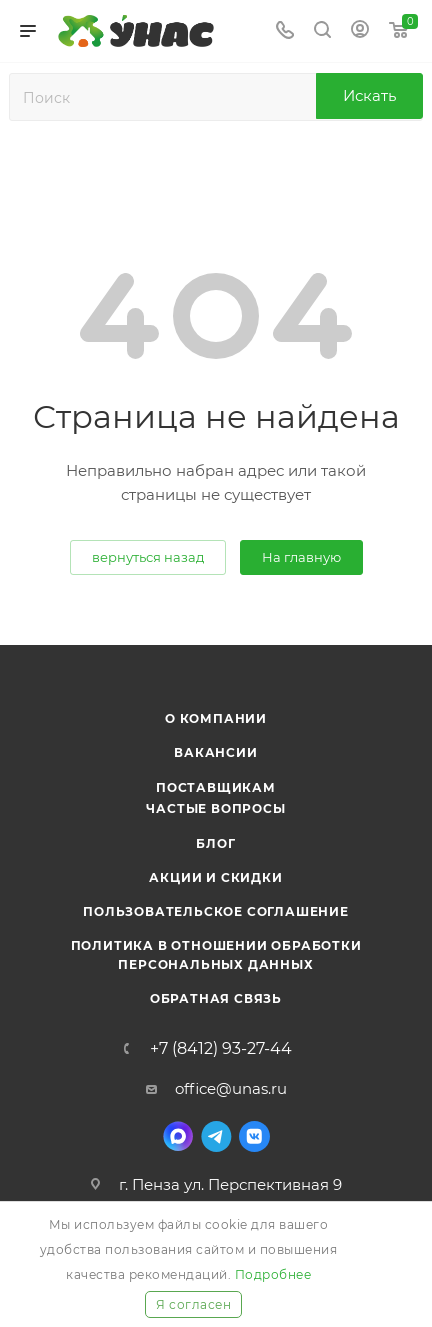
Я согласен (193, 1304)
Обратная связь (216, 998)
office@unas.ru (231, 1088)
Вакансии (215, 752)
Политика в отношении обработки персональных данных (216, 954)
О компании (216, 718)
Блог (215, 843)
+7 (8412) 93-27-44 (221, 1049)
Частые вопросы (215, 808)
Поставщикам (216, 787)
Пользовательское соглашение (216, 911)
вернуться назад (148, 557)
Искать (369, 95)
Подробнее (273, 1274)
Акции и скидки (215, 877)
